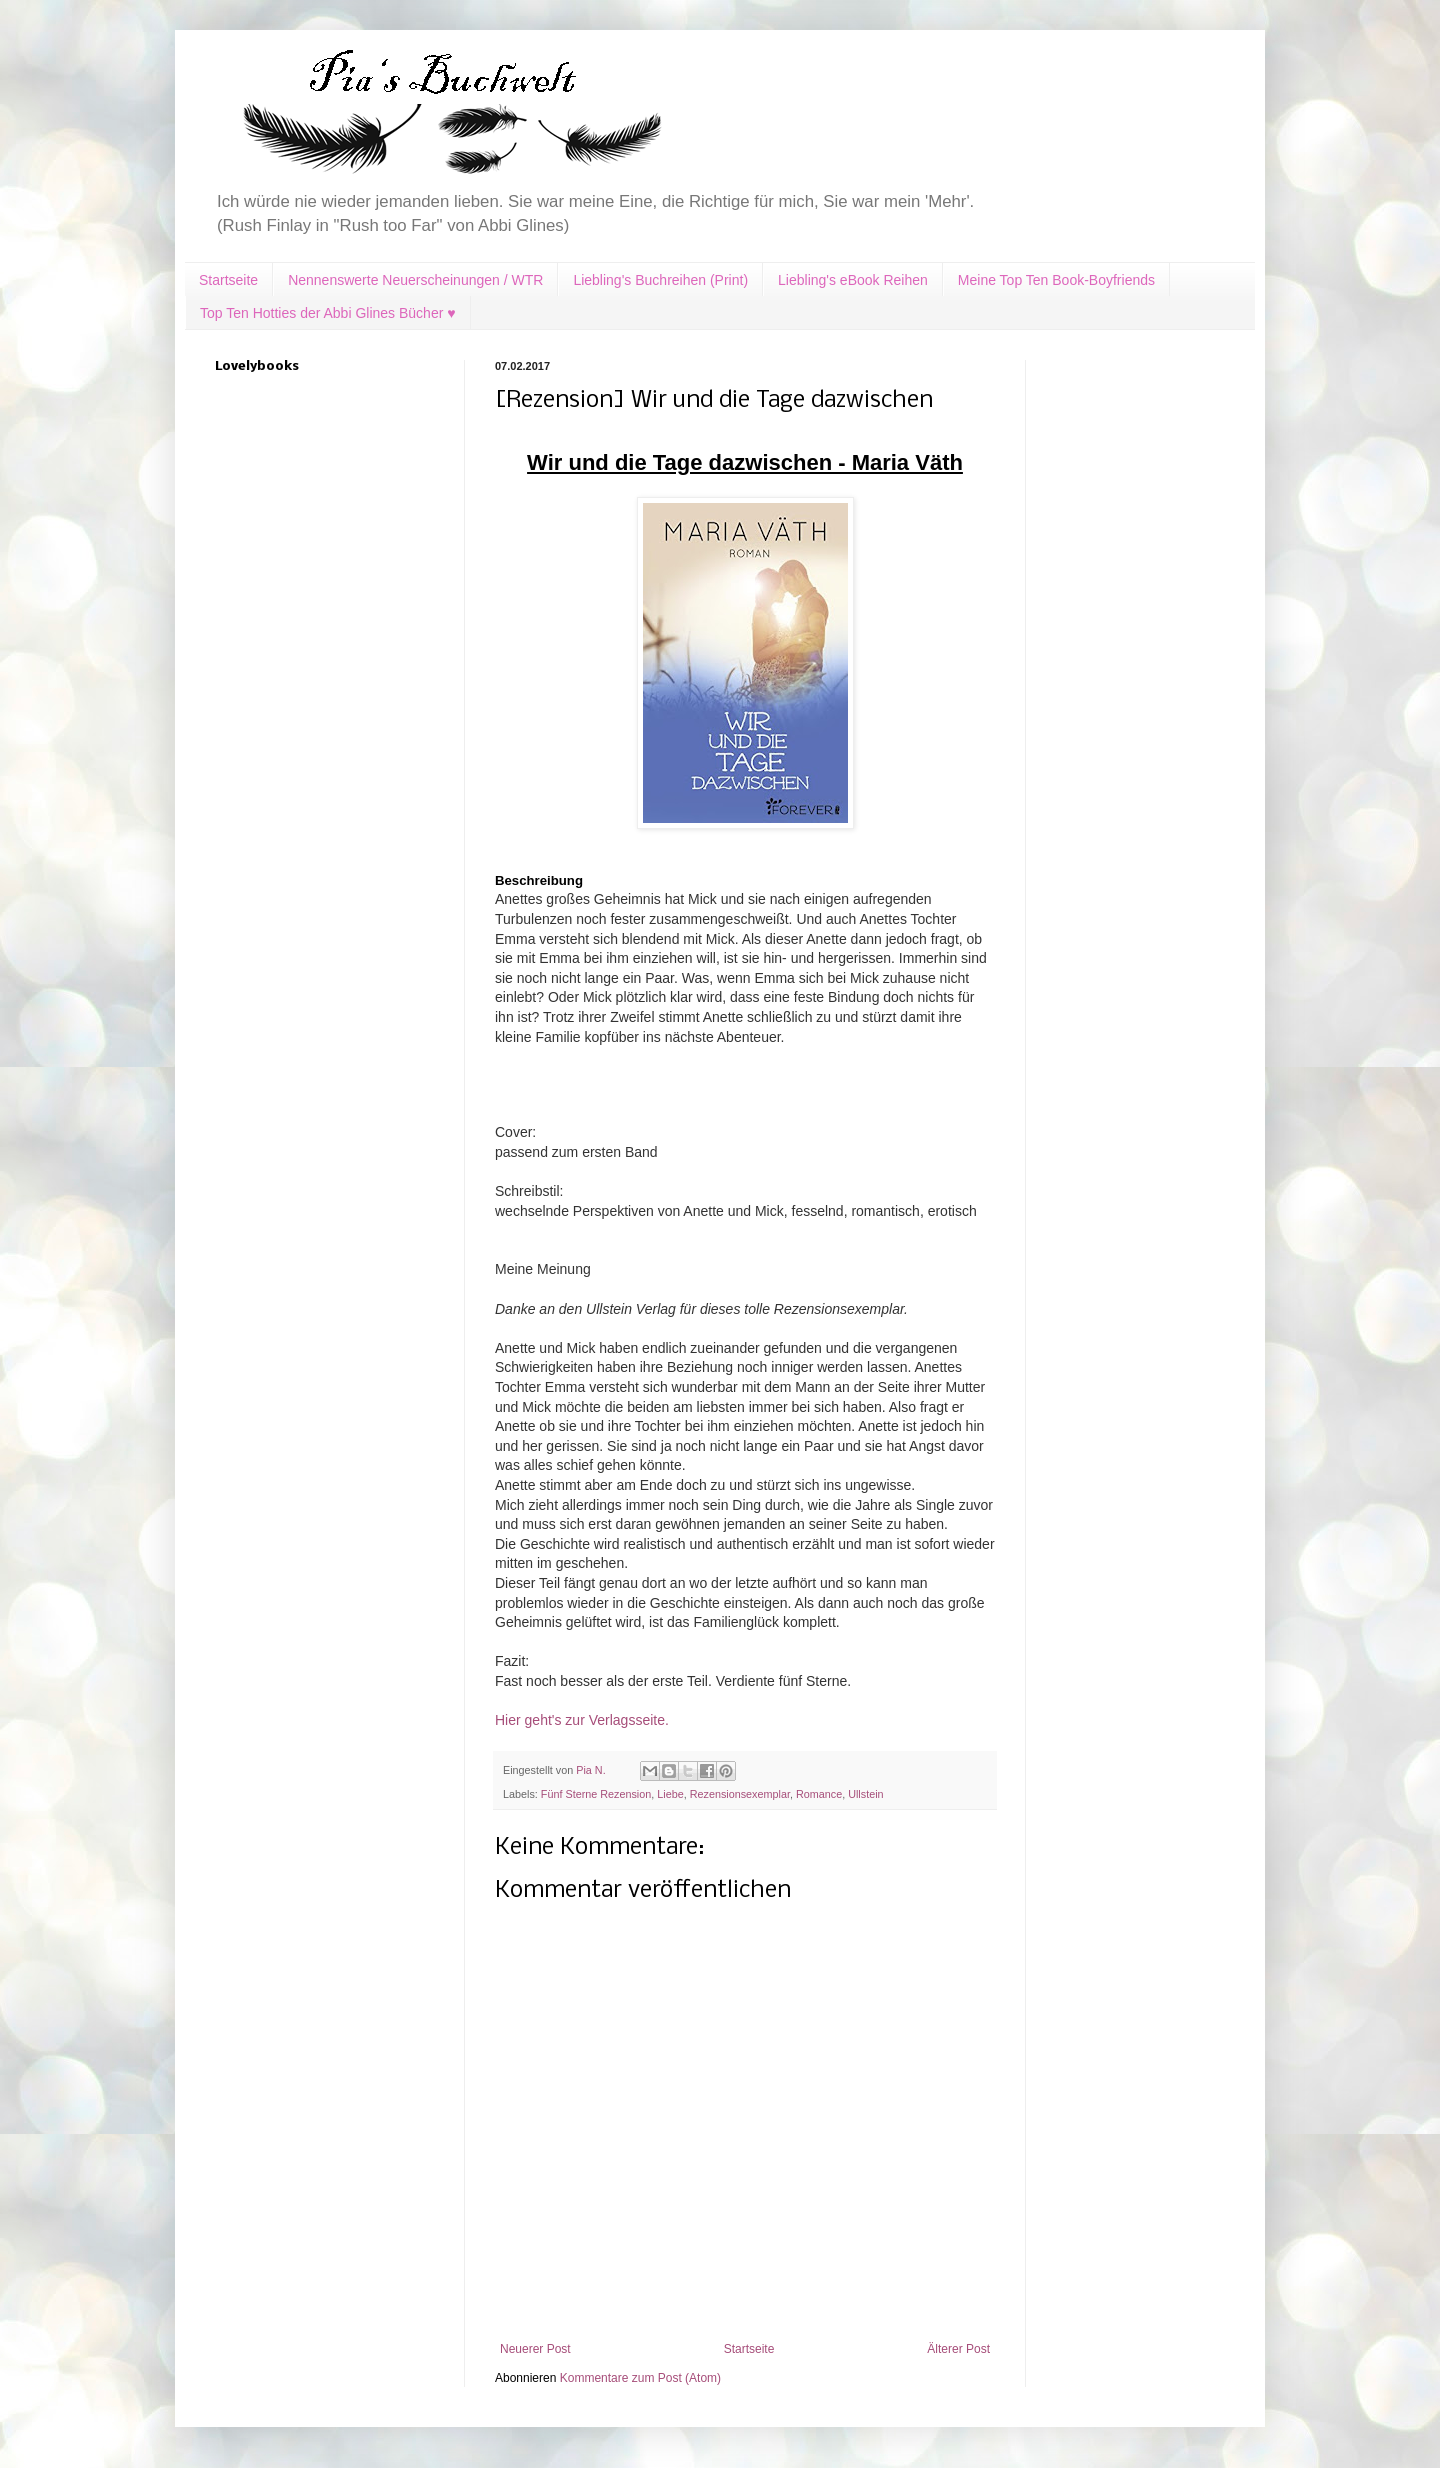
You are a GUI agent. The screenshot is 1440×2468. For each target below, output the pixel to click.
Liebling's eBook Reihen (853, 280)
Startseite (228, 280)
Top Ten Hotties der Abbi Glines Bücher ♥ (328, 313)
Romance (819, 1794)
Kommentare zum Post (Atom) (640, 2378)
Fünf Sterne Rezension (596, 1794)
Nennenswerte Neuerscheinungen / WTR (415, 280)
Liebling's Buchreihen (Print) (660, 280)
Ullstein (865, 1794)
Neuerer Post (535, 2349)
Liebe (670, 1794)
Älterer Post (958, 2349)
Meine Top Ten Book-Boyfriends (1056, 280)
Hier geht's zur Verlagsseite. (582, 1720)
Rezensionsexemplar (740, 1794)
